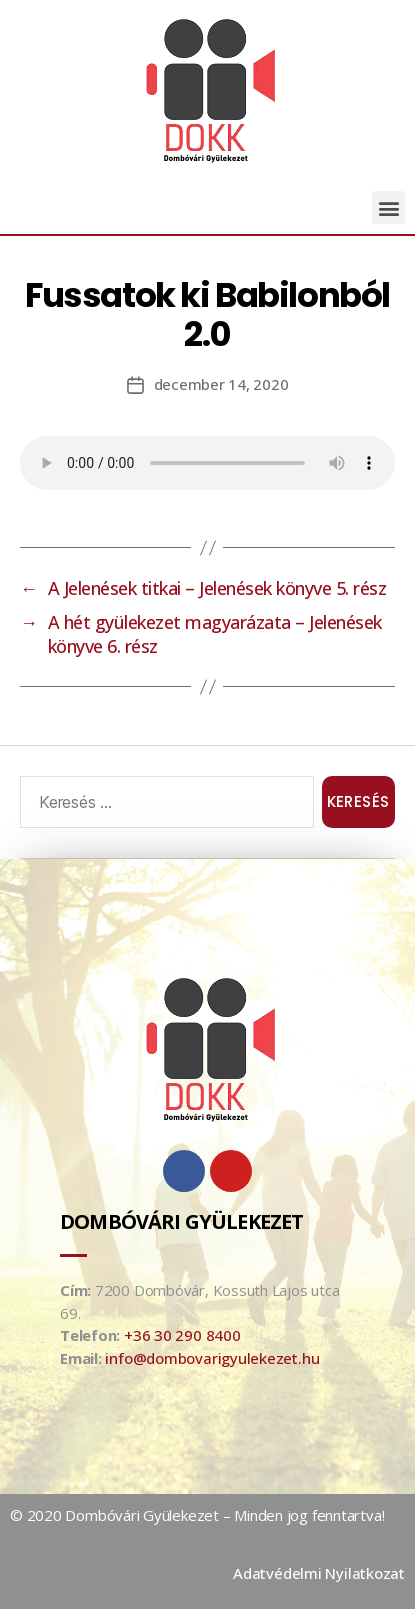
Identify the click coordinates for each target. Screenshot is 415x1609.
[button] (388, 207)
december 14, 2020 (221, 384)
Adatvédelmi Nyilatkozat (319, 1573)
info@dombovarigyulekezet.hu (212, 1358)
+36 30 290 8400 (182, 1335)
